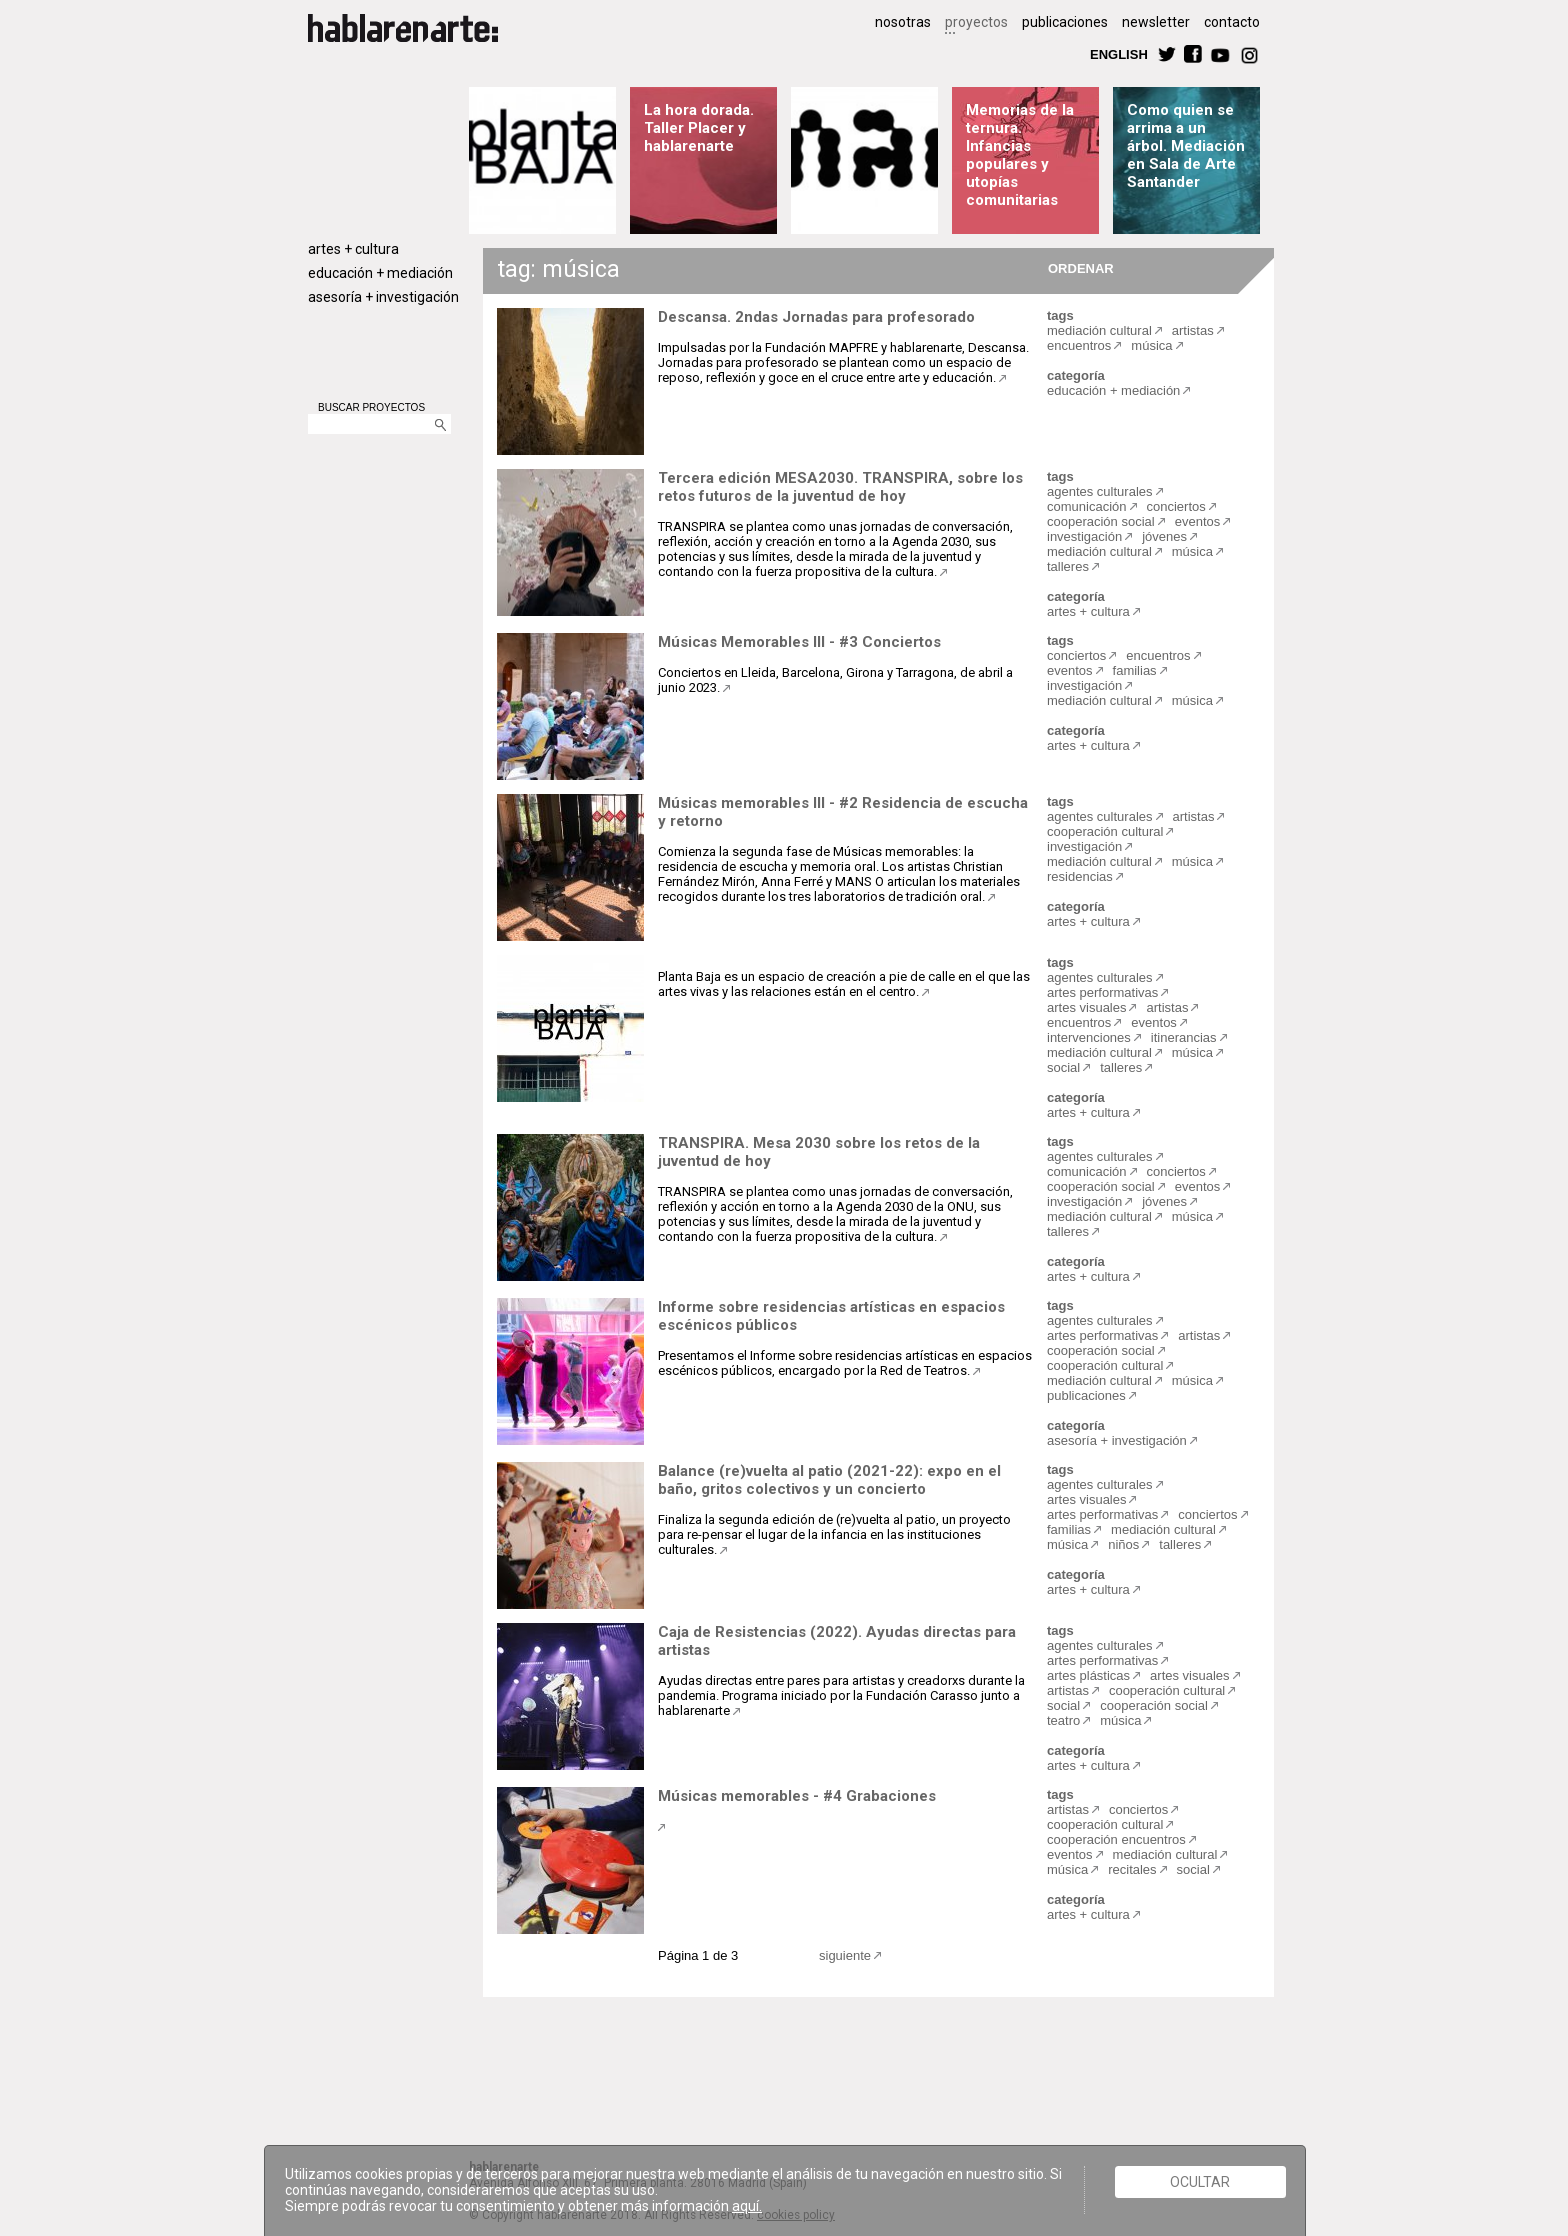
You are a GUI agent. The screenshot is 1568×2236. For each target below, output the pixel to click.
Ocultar (1200, 2182)
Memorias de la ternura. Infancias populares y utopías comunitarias (1020, 155)
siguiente (845, 1955)
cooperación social (1101, 521)
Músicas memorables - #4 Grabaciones (797, 1796)
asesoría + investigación (383, 297)
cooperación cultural (1105, 831)
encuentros (1079, 345)
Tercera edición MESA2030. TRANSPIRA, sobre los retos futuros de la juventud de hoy (840, 487)
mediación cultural (1099, 330)
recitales (1132, 1869)
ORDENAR (1078, 267)
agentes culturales (1100, 491)
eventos (1198, 521)
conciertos (1176, 506)
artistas (1193, 330)
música (1151, 345)
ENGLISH (1119, 53)
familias (1135, 670)
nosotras (903, 22)
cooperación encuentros (1116, 1839)
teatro (1063, 1720)
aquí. (747, 2206)
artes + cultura (353, 249)
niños (1123, 1544)
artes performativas (1102, 992)
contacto (1232, 22)
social (1063, 1067)
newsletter (1156, 22)
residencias (1080, 876)
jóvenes (1164, 536)
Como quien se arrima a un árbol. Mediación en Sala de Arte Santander (1186, 146)
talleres (1068, 566)
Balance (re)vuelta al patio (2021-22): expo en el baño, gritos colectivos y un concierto (829, 1480)
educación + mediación (380, 273)
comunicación (1087, 506)
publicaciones (1065, 22)
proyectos (976, 22)
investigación (1084, 536)
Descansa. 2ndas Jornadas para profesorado (816, 317)
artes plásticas (1088, 1675)
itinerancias (1184, 1037)
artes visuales (1086, 1007)
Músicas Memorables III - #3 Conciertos (799, 642)
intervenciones (1089, 1037)
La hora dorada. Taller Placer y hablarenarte (699, 128)
